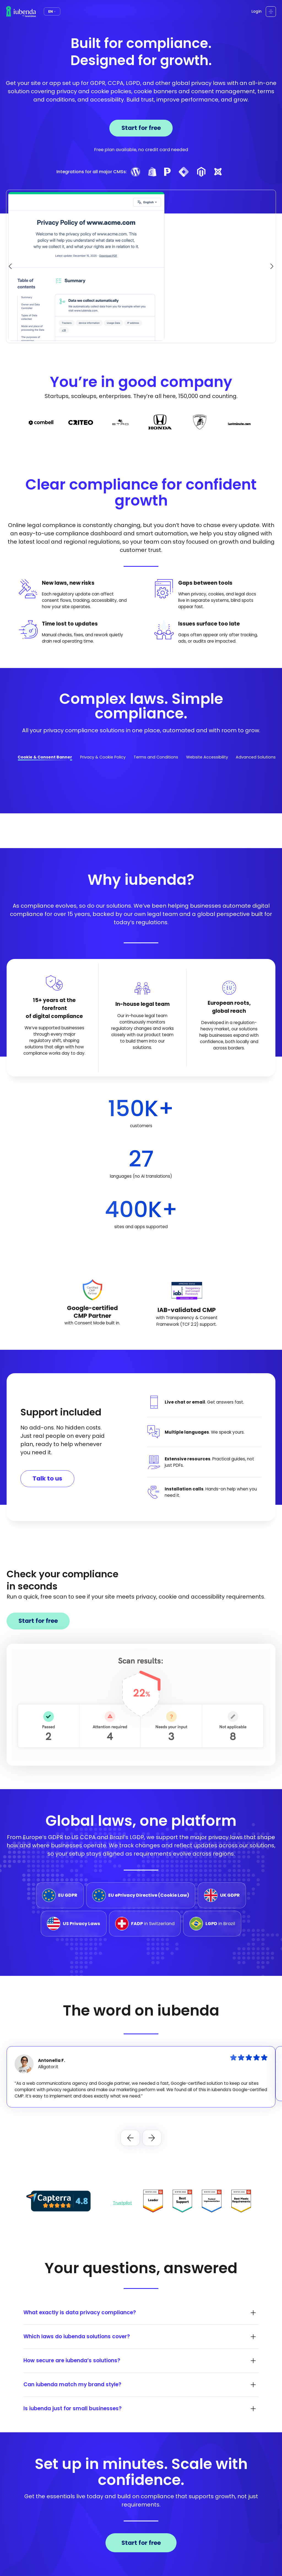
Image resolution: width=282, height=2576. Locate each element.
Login (256, 11)
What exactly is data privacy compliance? (79, 2312)
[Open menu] (271, 11)
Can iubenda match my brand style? (72, 2384)
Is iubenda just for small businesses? (72, 2408)
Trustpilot (122, 2203)
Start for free (141, 128)
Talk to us (47, 1478)
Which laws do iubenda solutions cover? (76, 2336)
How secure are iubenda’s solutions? (71, 2360)
